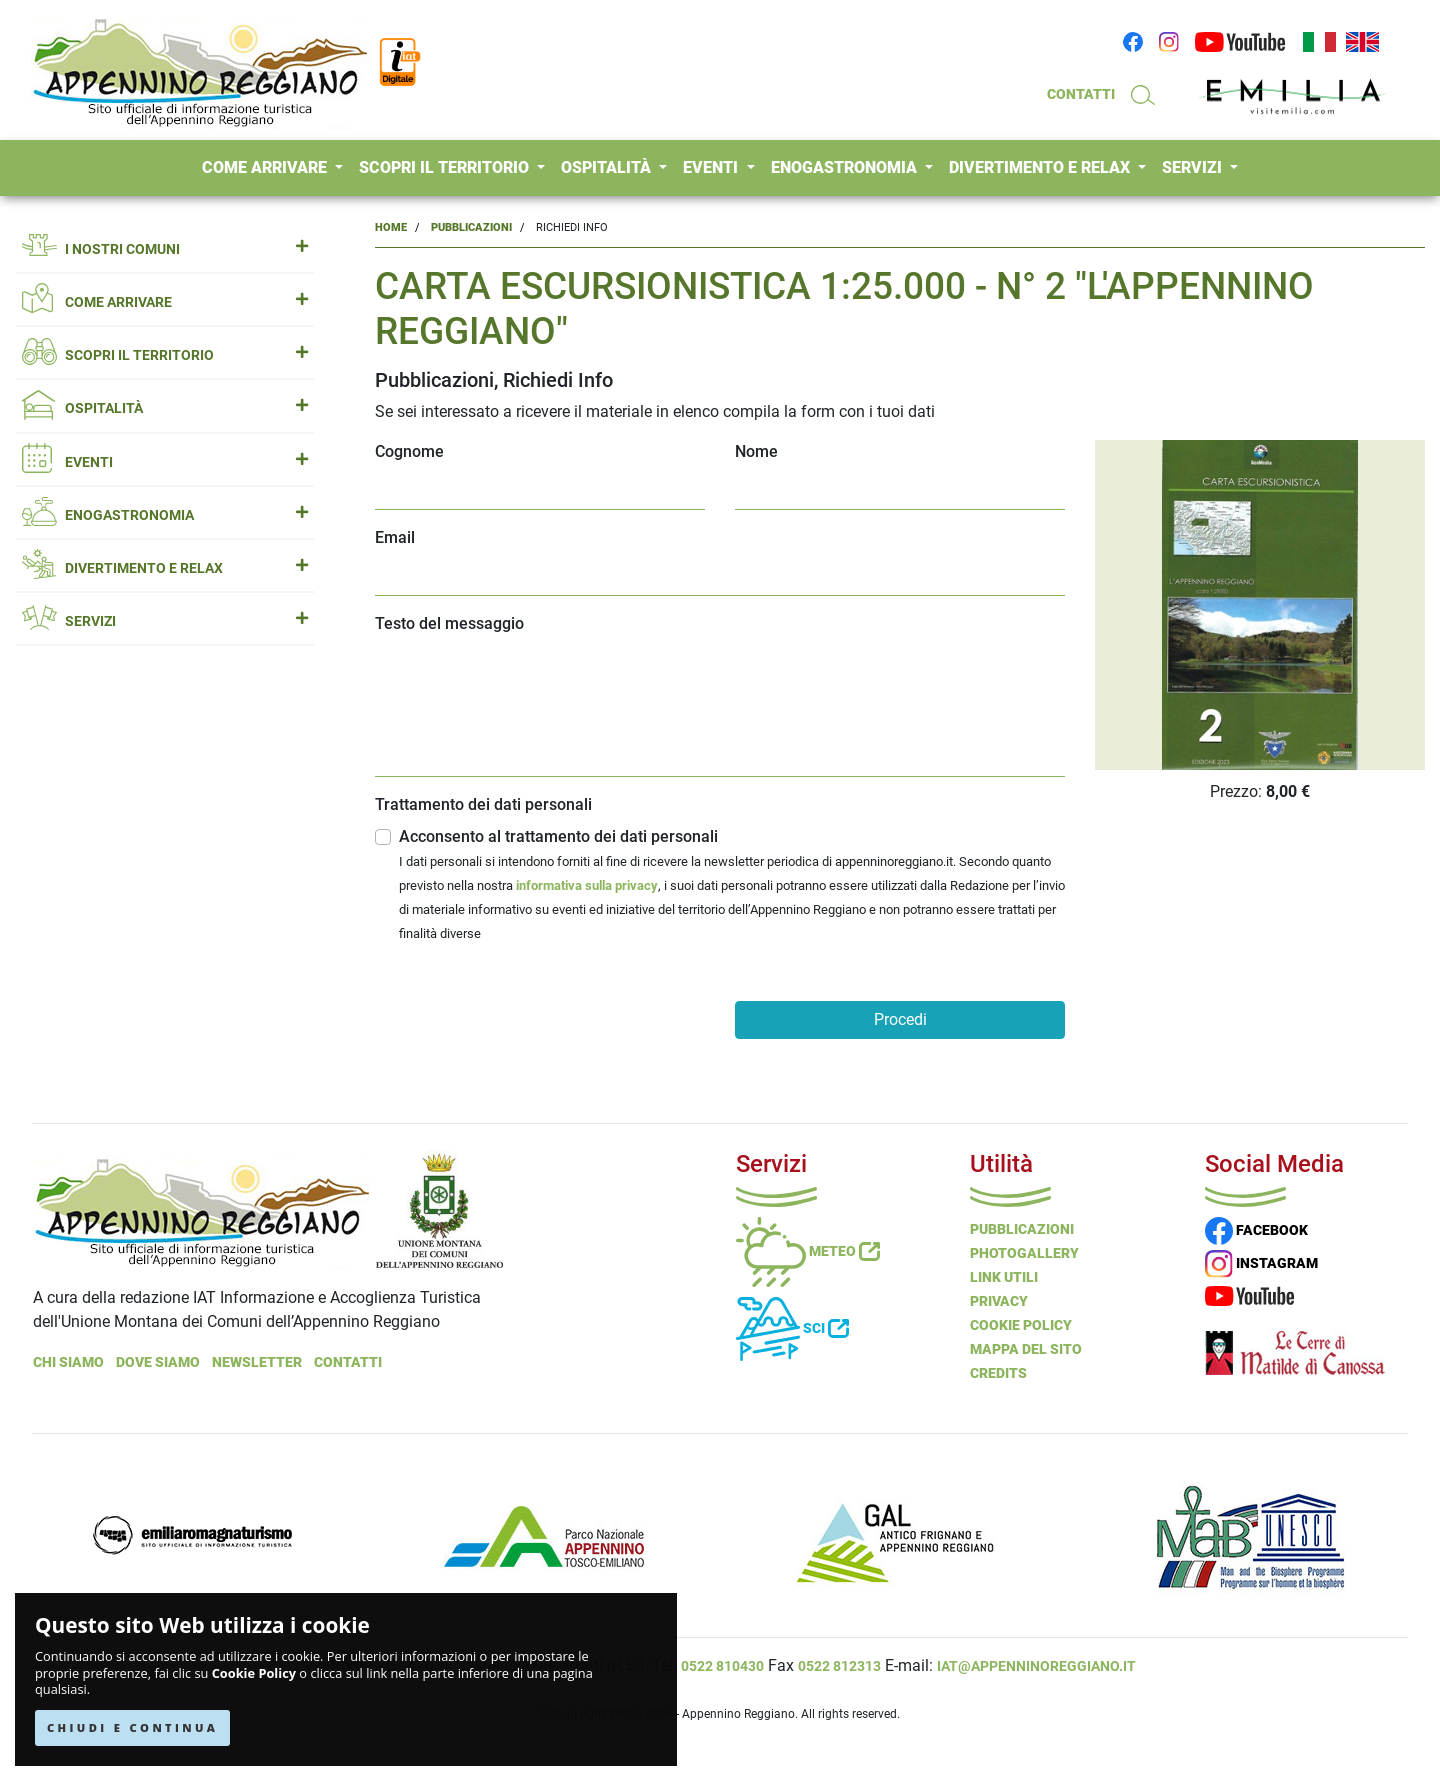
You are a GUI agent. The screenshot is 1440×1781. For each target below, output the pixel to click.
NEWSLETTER (257, 1362)
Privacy (999, 1301)
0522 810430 (722, 1666)
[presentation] (527, 1016)
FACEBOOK (1256, 1230)
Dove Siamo (158, 1362)
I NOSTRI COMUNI (165, 249)
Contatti (348, 1362)
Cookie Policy (254, 1673)
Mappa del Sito (1026, 1349)
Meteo (808, 1251)
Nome (756, 451)
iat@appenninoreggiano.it (1036, 1666)
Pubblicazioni (471, 227)
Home (391, 227)
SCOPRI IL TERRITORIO (446, 167)
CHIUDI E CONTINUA (132, 1727)
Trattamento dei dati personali (483, 804)
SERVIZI (1194, 167)
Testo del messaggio (449, 623)
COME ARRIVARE (266, 167)
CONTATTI (1081, 94)
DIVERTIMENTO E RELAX (1041, 167)
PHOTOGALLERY (1024, 1253)
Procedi (900, 1019)
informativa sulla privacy (587, 885)
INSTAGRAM (1261, 1263)
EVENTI (712, 167)
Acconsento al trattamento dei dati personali (732, 886)
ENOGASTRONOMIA (846, 167)
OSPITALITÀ (608, 167)
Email (395, 537)
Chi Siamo (68, 1362)
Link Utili (1004, 1277)
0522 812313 (839, 1666)
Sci (792, 1328)
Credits (998, 1373)
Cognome (409, 451)
